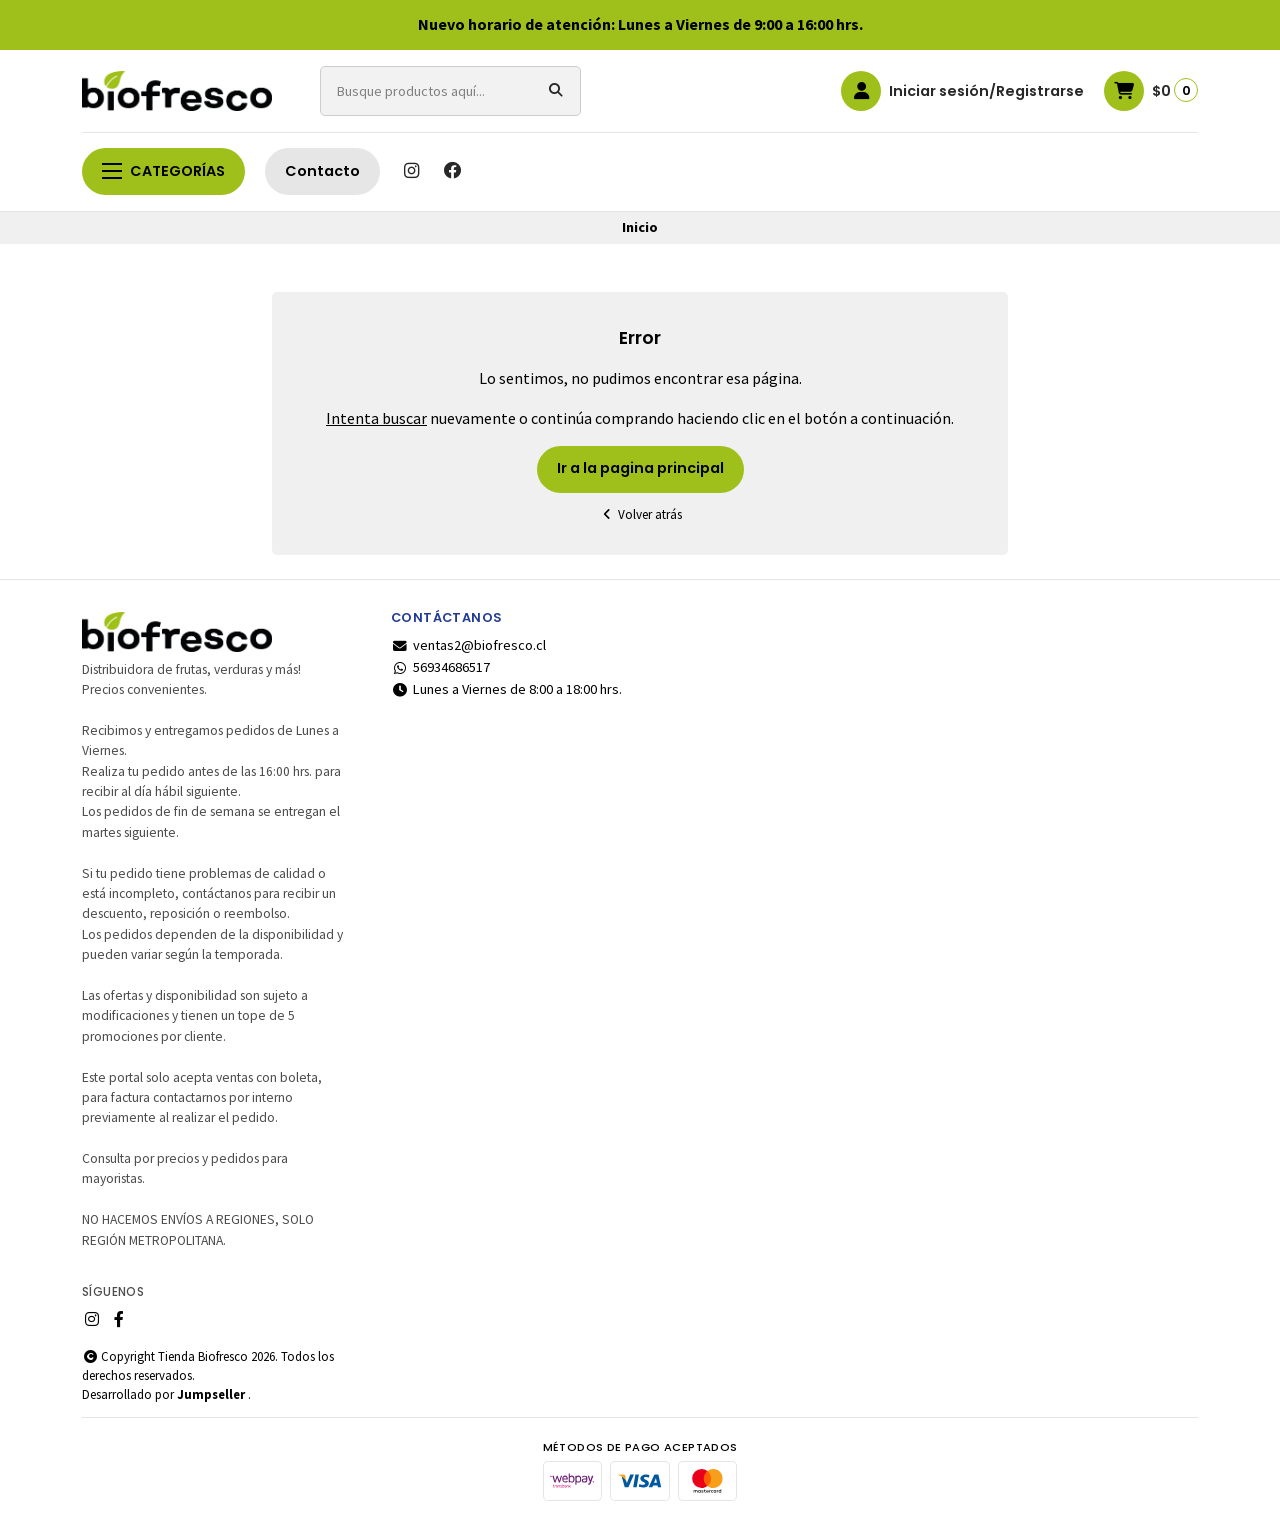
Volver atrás (640, 514)
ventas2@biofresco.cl (468, 645)
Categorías (163, 171)
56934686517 (440, 667)
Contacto (322, 171)
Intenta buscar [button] (376, 418)
